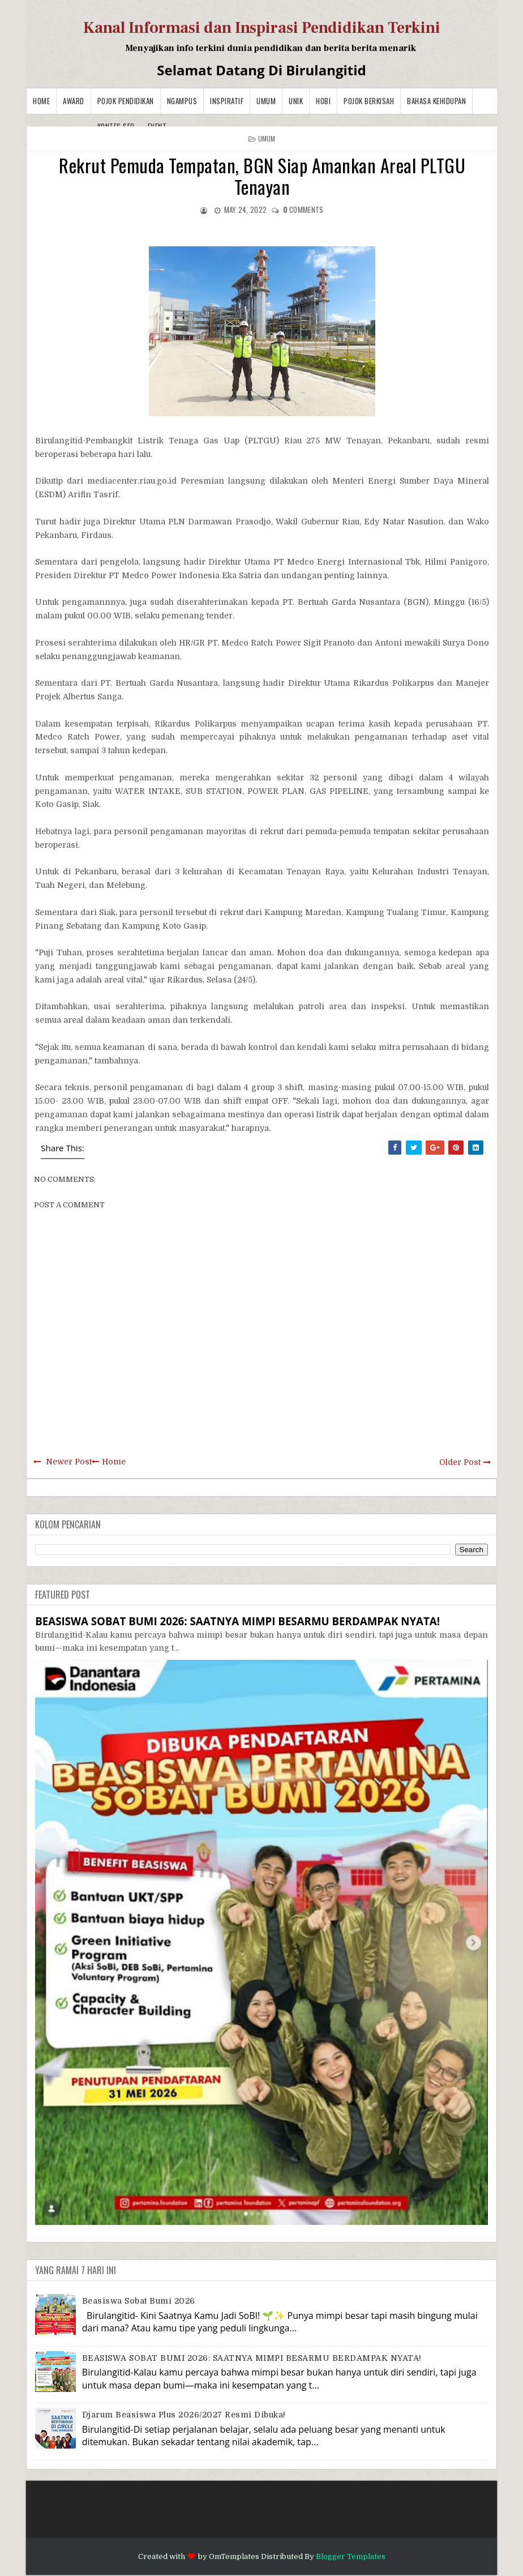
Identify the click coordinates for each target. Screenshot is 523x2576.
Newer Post (69, 1461)
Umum (266, 100)
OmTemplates (234, 2556)
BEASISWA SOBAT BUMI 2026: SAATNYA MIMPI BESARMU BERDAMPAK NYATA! (237, 1621)
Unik (296, 100)
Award (73, 100)
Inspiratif (226, 100)
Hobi (323, 100)
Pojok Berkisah (369, 100)
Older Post (460, 1462)
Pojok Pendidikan (125, 100)
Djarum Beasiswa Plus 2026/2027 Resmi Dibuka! (184, 2414)
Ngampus (182, 100)
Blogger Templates (350, 2556)
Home (41, 100)
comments (303, 209)
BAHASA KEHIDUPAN (436, 100)
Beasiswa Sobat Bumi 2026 (138, 2300)
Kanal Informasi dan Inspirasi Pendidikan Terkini (261, 28)
